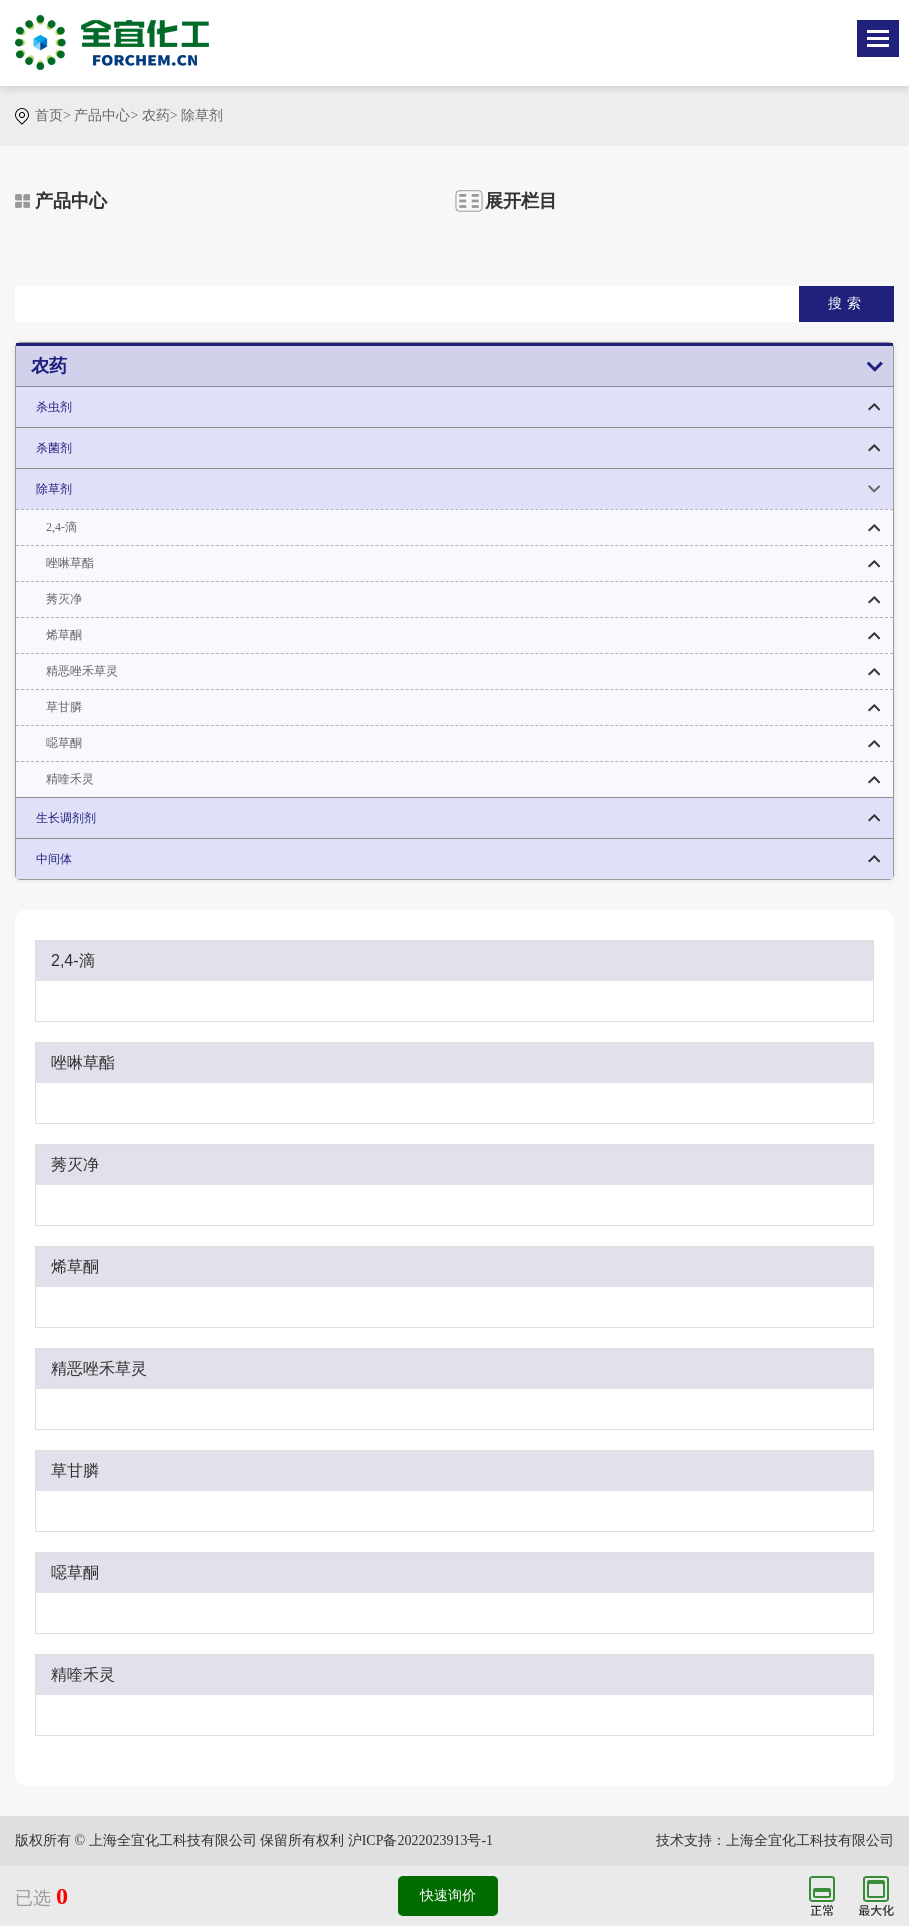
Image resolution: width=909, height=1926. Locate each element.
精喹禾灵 (70, 779)
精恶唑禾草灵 (82, 671)
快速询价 (448, 1895)
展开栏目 (521, 201)
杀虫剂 (54, 407)
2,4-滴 (61, 527)
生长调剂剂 (66, 818)
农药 (156, 115)
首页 (49, 115)
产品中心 (102, 115)
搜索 (847, 303)
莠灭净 (64, 599)
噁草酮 (64, 743)
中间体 (54, 859)
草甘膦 (64, 707)
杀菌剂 (54, 448)
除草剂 (202, 115)
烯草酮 (64, 635)
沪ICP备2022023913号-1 (420, 1840)
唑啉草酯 (70, 563)
